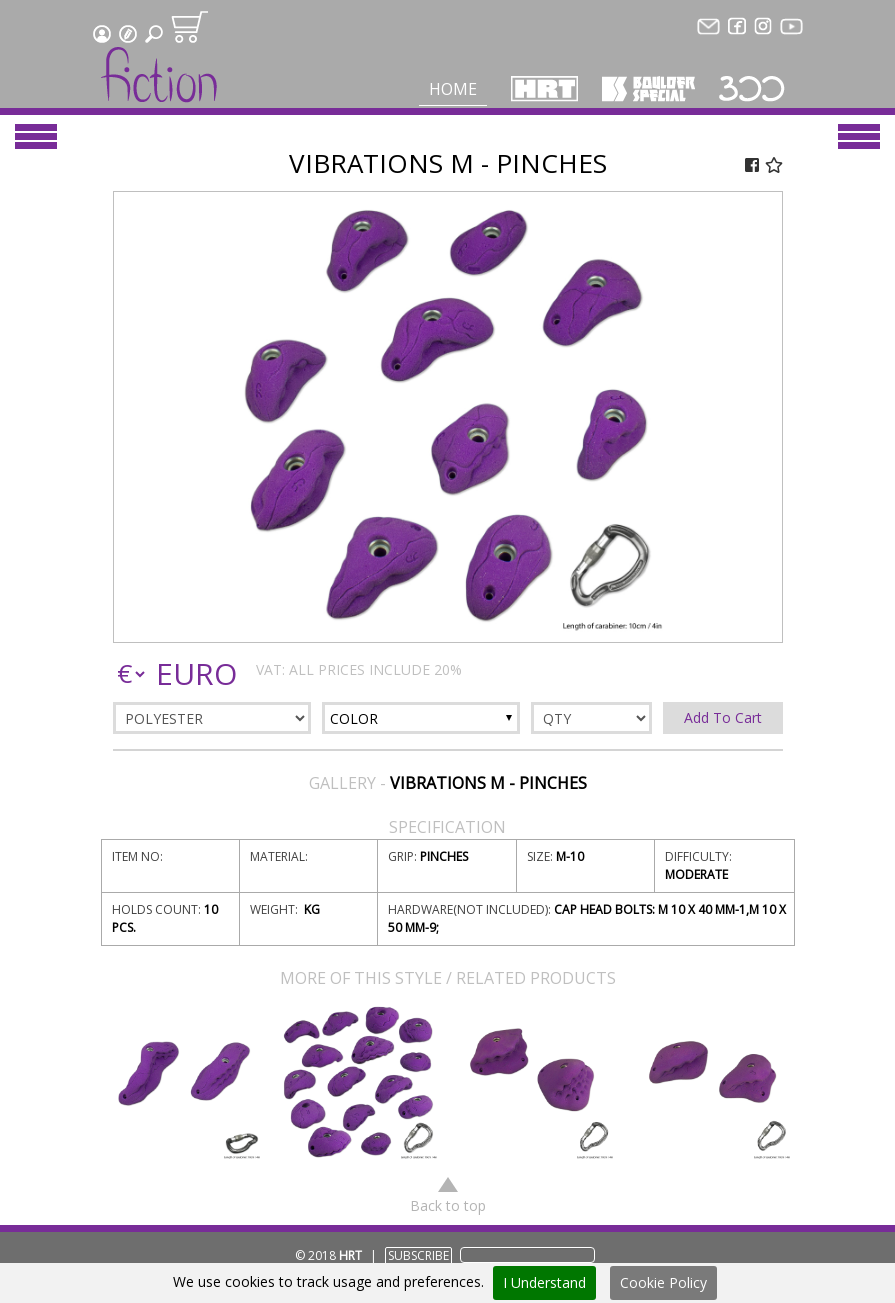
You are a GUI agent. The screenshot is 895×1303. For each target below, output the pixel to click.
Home (453, 89)
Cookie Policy (663, 1282)
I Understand (544, 1282)
